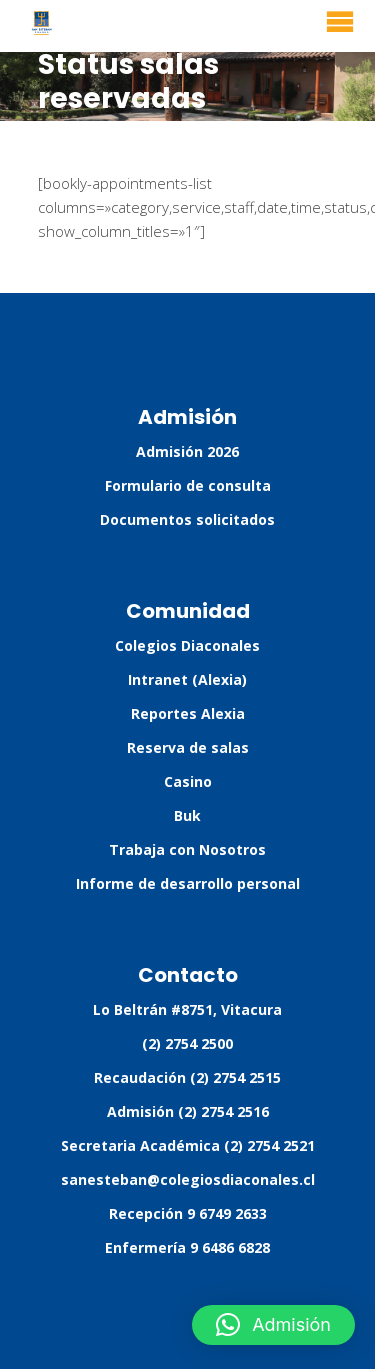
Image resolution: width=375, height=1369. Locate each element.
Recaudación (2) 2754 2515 (187, 1077)
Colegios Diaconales (187, 645)
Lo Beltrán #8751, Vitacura (187, 1009)
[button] (273, 1325)
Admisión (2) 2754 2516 (188, 1111)
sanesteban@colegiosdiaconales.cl (188, 1179)
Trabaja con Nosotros (187, 849)
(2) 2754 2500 (187, 1043)
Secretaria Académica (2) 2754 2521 (188, 1145)
